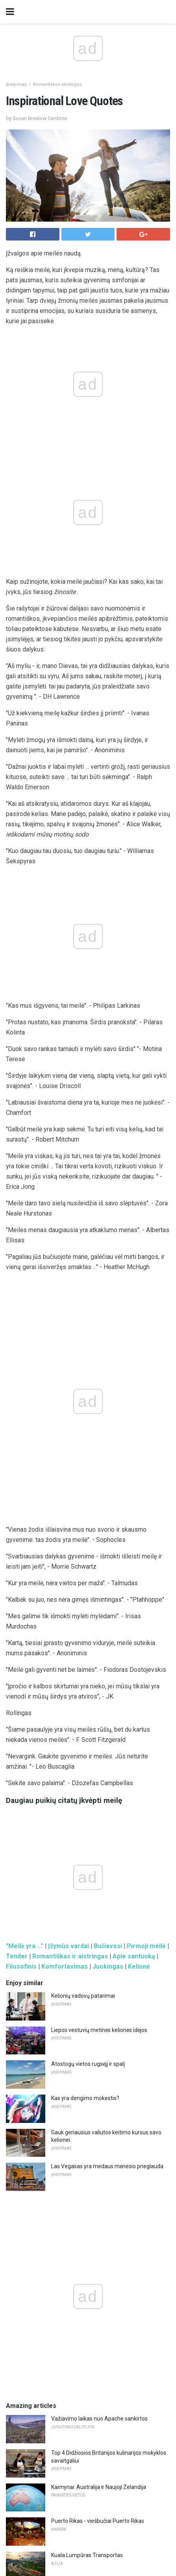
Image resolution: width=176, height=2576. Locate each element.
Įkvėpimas (16, 84)
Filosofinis (21, 1336)
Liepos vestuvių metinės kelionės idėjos (99, 1400)
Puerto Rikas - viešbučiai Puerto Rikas (97, 1891)
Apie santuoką (134, 1326)
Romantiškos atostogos (57, 84)
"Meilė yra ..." (24, 1316)
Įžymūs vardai (68, 1316)
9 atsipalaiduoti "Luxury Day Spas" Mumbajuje (107, 2212)
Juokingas (108, 1336)
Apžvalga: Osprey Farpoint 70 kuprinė (97, 2144)
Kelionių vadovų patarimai (83, 1366)
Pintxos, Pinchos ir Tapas (82, 2028)
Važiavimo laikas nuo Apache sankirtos (99, 1789)
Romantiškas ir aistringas (70, 1326)
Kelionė (139, 1336)
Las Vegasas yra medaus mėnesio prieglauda (107, 1536)
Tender (17, 1326)
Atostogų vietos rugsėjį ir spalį (88, 1434)
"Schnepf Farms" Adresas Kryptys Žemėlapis (106, 2246)
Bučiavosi (108, 1316)
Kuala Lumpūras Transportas (87, 1925)
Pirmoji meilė (146, 1316)
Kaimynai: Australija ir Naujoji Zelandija (98, 1857)
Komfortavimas (64, 1336)
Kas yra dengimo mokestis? (85, 1468)
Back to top (88, 2540)
